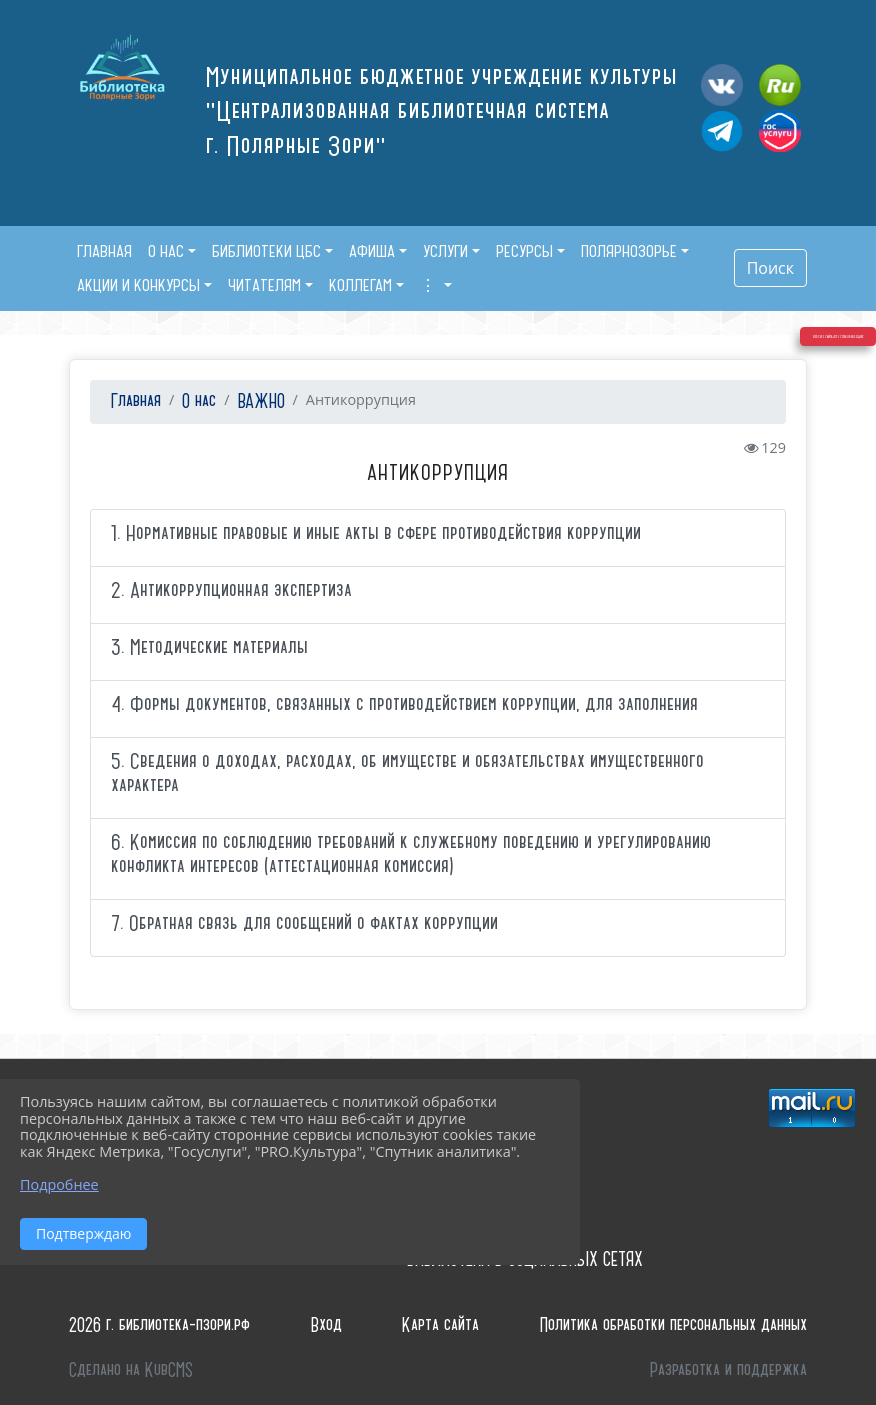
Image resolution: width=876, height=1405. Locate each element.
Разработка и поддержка (728, 1370)
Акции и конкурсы (138, 285)
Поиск (770, 268)
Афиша (372, 251)
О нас (166, 251)
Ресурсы (524, 251)
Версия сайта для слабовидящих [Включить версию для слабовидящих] (804, 424)
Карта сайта (440, 1325)
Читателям (264, 285)
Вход (326, 1325)
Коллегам (360, 285)
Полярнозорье (629, 251)
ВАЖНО (261, 401)
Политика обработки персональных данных (673, 1325)
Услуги (445, 251)
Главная (133, 401)
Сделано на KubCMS (131, 1370)
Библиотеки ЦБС (266, 251)
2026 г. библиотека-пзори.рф (159, 1325)
